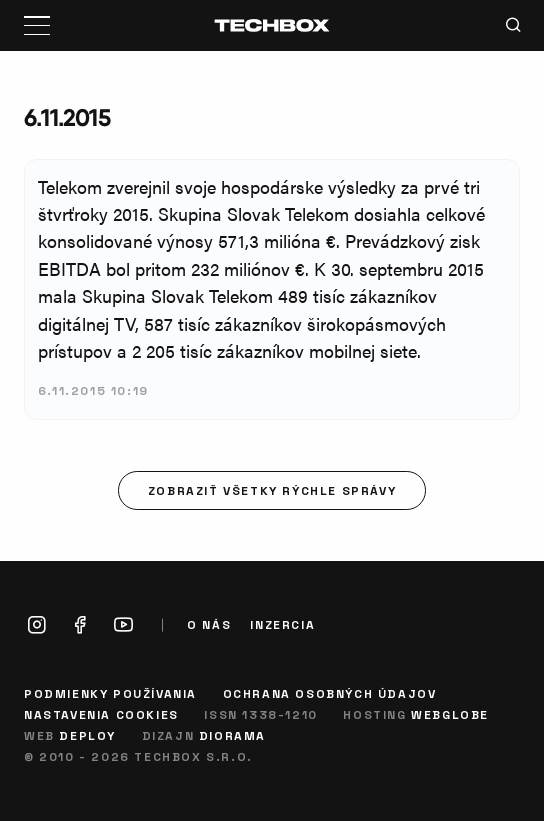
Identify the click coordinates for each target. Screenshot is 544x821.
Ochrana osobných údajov (330, 693)
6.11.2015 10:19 (93, 390)
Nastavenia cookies (101, 714)
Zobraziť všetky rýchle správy (272, 490)
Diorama (232, 735)
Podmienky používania (110, 693)
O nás (209, 624)
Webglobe (450, 714)
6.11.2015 (67, 117)
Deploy (87, 735)
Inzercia (282, 624)
